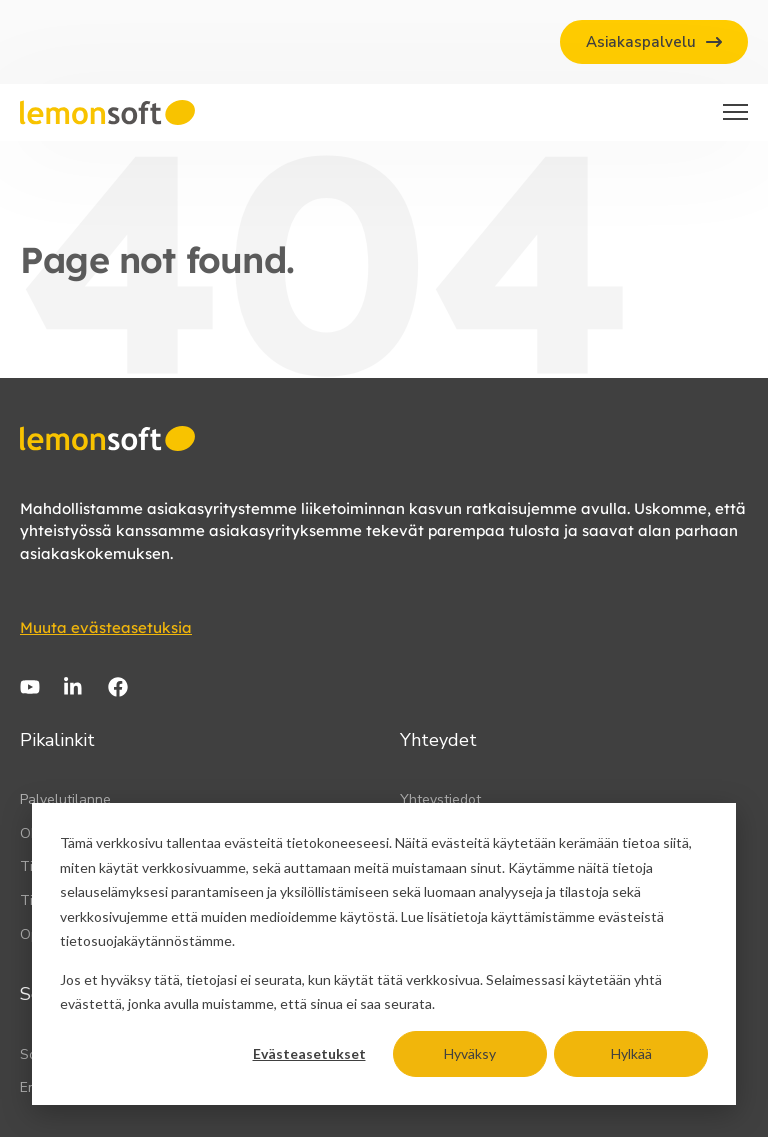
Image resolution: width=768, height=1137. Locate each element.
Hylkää (631, 1053)
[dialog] (384, 954)
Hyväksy (470, 1053)
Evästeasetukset (309, 1053)
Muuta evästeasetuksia (106, 627)
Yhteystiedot (440, 799)
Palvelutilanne (65, 799)
